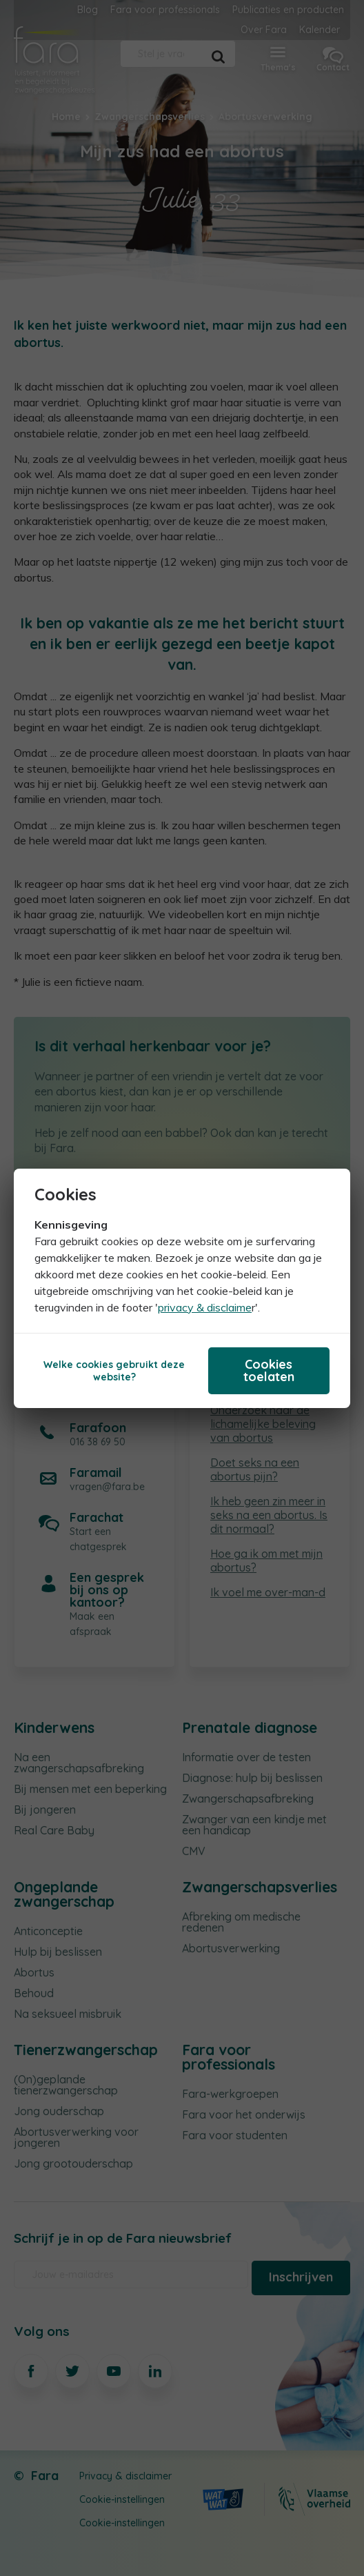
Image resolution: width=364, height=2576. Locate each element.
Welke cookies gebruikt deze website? (114, 1370)
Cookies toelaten (268, 1370)
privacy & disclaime (205, 1307)
